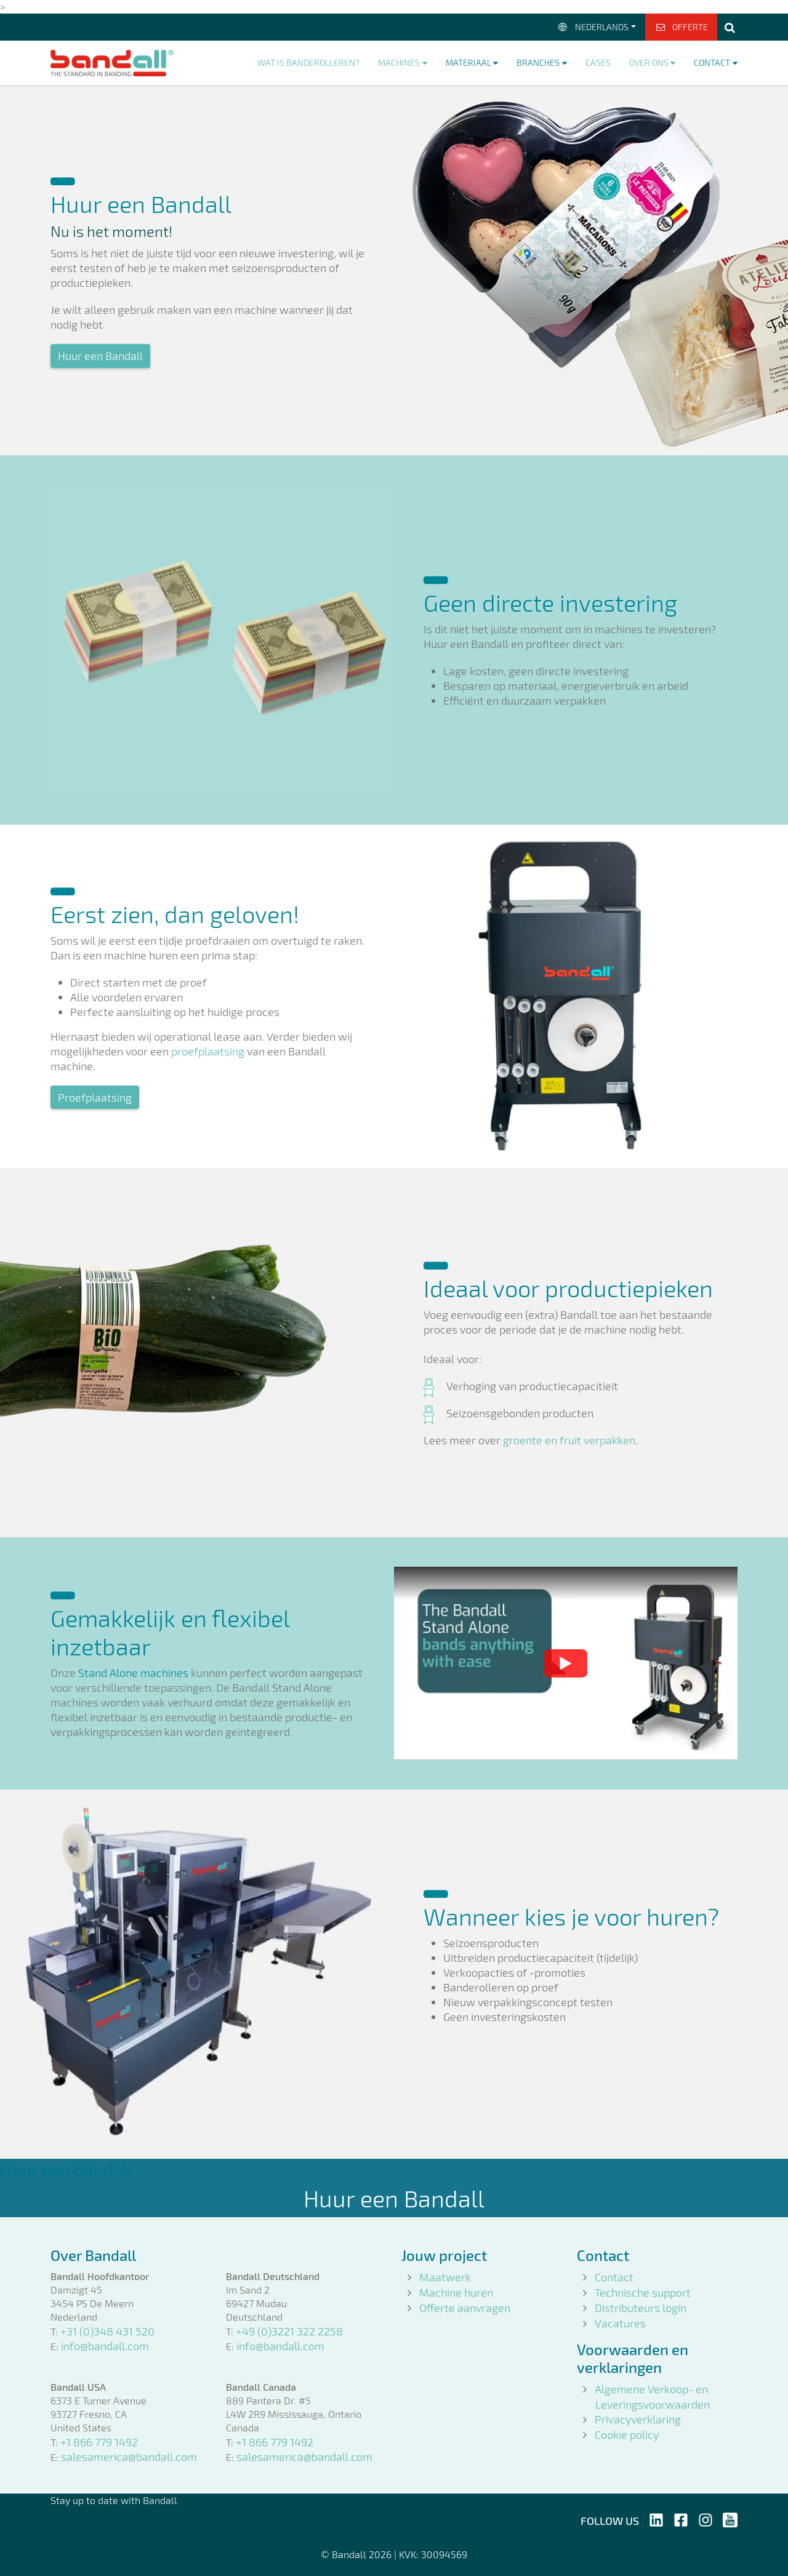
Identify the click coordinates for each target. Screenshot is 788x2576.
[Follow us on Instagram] (705, 2518)
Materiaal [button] (468, 62)
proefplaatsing (207, 1051)
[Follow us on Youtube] (730, 2518)
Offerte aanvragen (464, 2307)
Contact (614, 2277)
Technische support (643, 2292)
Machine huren (456, 2292)
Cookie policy (627, 2434)
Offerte (681, 27)
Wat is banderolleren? (308, 62)
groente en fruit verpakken (569, 1440)
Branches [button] (538, 62)
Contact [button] (712, 62)
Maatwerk (445, 2277)
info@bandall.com (105, 2346)
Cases (598, 62)
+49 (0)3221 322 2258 (289, 2331)
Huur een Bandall (100, 355)
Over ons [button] (649, 62)
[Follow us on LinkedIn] (656, 2518)
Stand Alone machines (133, 1672)
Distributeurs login (640, 2307)
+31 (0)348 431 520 (107, 2331)
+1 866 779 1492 (99, 2442)
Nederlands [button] (593, 27)
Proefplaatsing (95, 1097)
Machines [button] (399, 62)
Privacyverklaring (638, 2419)
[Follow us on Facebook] (680, 2518)
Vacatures (620, 2323)
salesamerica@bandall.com (129, 2456)
